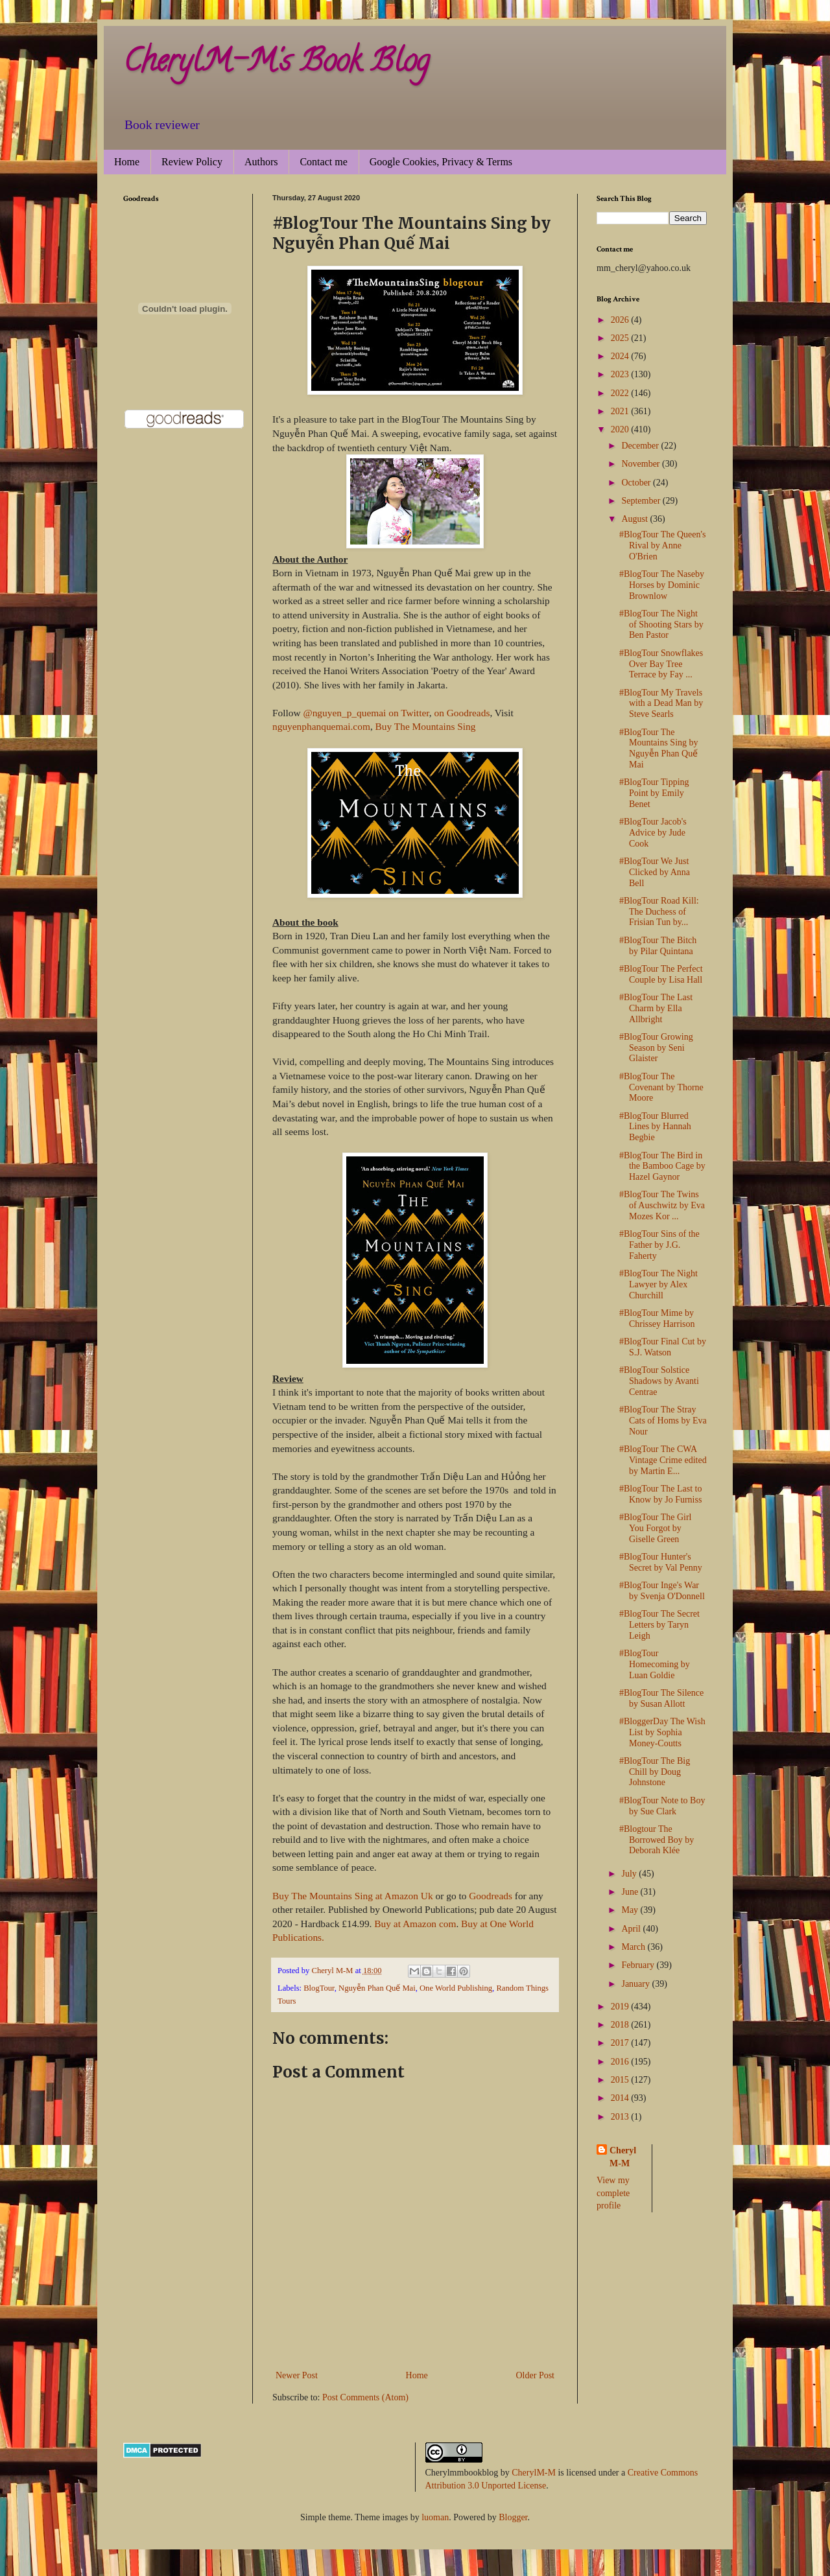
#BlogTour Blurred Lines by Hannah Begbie (655, 1127)
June (630, 1892)
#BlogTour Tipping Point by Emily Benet (654, 793)
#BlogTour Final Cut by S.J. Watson (662, 1347)
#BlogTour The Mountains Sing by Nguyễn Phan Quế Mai (658, 748)
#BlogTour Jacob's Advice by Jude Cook (653, 833)
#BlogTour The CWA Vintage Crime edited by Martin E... (663, 1460)
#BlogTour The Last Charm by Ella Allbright (656, 1008)
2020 (621, 429)
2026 (621, 320)
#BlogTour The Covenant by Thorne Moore (661, 1087)
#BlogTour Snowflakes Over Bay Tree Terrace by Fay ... (661, 664)
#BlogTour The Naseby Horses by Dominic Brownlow (661, 585)
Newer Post (297, 2375)
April (632, 1929)
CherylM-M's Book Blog (276, 64)
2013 (621, 2117)
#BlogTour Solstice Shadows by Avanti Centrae (659, 1381)
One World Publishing (456, 1988)
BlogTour (319, 1988)
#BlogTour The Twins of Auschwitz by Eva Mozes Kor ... (662, 1205)
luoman (435, 2517)
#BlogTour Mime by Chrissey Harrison (657, 1318)
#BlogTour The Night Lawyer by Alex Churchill (658, 1284)
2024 (621, 356)
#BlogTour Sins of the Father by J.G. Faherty (659, 1245)
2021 (621, 411)
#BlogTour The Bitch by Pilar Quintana (657, 945)
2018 (621, 2025)
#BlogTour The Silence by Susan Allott (661, 1698)
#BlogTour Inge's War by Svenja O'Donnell (662, 1590)
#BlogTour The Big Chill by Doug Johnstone (654, 1772)
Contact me (323, 161)
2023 (621, 374)
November (641, 464)
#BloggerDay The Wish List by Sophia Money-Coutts (662, 1732)
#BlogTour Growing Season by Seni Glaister (656, 1048)
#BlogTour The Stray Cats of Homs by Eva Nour (663, 1420)
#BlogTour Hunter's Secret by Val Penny (660, 1562)
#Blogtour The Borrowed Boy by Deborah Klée (656, 1840)
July (630, 1874)
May (630, 1910)
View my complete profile (613, 2192)
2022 (621, 393)
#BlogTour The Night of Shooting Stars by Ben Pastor (661, 624)
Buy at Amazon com (415, 1923)
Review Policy (191, 161)
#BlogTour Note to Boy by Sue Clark (662, 1806)
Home (126, 161)
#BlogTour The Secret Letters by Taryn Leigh (659, 1625)
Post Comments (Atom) (365, 2397)
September (641, 501)
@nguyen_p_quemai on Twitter (366, 712)
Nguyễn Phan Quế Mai (377, 1988)
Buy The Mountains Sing (425, 726)
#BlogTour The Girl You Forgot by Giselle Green (655, 1528)
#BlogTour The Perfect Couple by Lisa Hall (661, 974)
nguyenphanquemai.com (321, 726)
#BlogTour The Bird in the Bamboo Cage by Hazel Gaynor (662, 1166)
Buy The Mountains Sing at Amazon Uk (352, 1895)
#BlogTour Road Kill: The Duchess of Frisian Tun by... (659, 912)
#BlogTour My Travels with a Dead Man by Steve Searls (661, 704)
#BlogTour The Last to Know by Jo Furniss (660, 1494)
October (637, 482)
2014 (621, 2098)
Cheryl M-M (623, 2157)
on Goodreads (462, 712)
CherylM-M (534, 2472)
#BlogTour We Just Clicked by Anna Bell (654, 872)
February (638, 1965)
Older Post (535, 2375)
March (634, 1947)
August (635, 519)
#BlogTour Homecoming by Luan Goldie (654, 1664)
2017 (621, 2043)
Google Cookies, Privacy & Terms (441, 161)
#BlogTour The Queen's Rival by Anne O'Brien (662, 545)
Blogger (513, 2517)
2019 (621, 2006)
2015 (621, 2080)
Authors (261, 161)
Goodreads (490, 1895)
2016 (621, 2062)
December (641, 446)
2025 (621, 338)
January (636, 1984)
